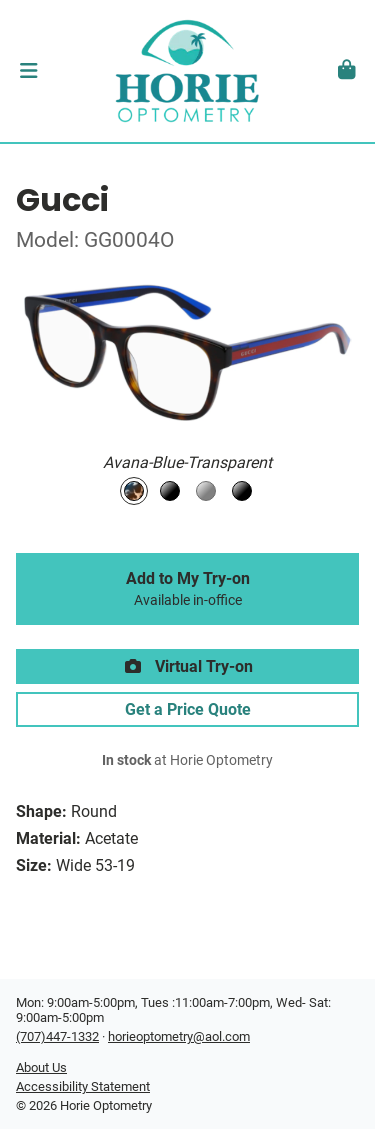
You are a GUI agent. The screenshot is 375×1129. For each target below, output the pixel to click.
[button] (28, 71)
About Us (41, 1067)
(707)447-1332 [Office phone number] (57, 1036)
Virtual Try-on (188, 666)
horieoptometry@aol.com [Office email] (179, 1036)
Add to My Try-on (187, 589)
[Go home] (187, 71)
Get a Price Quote (188, 709)
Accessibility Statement (83, 1086)
